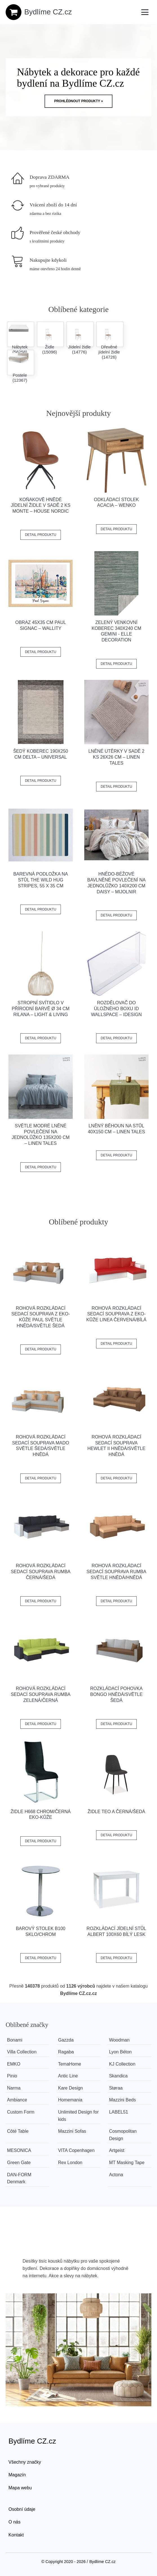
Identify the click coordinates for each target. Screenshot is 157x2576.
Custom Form (20, 2112)
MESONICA (19, 2150)
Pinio (12, 2075)
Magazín (17, 2474)
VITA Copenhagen (76, 2150)
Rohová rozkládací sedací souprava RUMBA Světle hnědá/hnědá (116, 1571)
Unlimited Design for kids (78, 2116)
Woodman (119, 2040)
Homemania (70, 2099)
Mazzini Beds (122, 2099)
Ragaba (66, 2051)
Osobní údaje (21, 2509)
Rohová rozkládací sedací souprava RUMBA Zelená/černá (40, 1694)
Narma (14, 2088)
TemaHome (69, 2064)
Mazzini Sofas (72, 2131)
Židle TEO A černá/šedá (116, 1811)
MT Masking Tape (127, 2162)
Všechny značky (24, 2462)
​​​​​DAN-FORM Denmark (19, 2178)
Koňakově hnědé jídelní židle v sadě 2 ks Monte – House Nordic (40, 505)
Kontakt (16, 2535)
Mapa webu (20, 2487)
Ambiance (17, 2099)
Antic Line (68, 2075)
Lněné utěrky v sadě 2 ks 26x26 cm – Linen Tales (116, 757)
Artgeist (116, 2150)
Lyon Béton (120, 2051)
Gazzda (66, 2040)
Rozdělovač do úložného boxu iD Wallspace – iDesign (116, 1008)
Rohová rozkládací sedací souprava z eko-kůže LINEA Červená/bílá (116, 1314)
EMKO (13, 2064)
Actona (116, 2174)
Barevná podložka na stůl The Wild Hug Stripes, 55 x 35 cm (40, 880)
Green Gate (19, 2162)
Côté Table (17, 2131)
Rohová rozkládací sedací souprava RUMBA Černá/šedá (40, 1571)
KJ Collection (122, 2064)
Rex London (70, 2162)
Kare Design (70, 2088)
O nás (14, 2522)
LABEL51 (118, 2112)
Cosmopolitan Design (123, 2135)
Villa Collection (22, 2051)
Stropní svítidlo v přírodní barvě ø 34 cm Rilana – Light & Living (41, 1008)
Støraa (116, 2088)
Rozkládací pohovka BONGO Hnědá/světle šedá (116, 1694)
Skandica (118, 2075)
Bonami (14, 2040)
